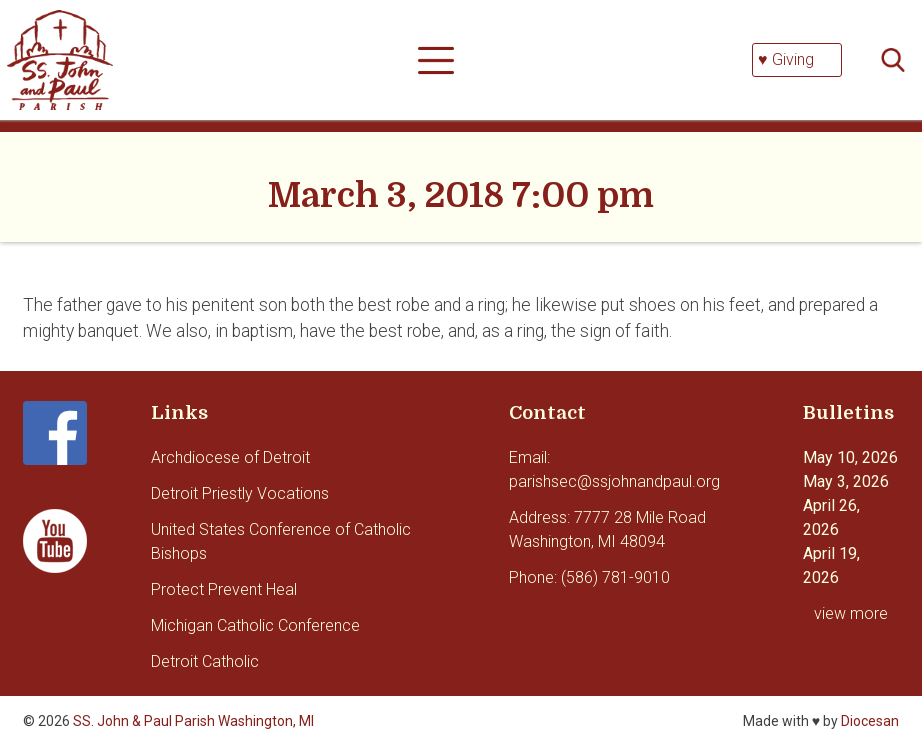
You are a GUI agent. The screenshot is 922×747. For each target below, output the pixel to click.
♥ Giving (786, 59)
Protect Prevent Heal (224, 589)
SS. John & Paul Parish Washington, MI (193, 721)
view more (851, 613)
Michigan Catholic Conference (255, 625)
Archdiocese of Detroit (230, 457)
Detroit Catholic (205, 661)
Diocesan (870, 721)
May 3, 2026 (846, 481)
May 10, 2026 (850, 457)
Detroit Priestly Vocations (240, 493)
